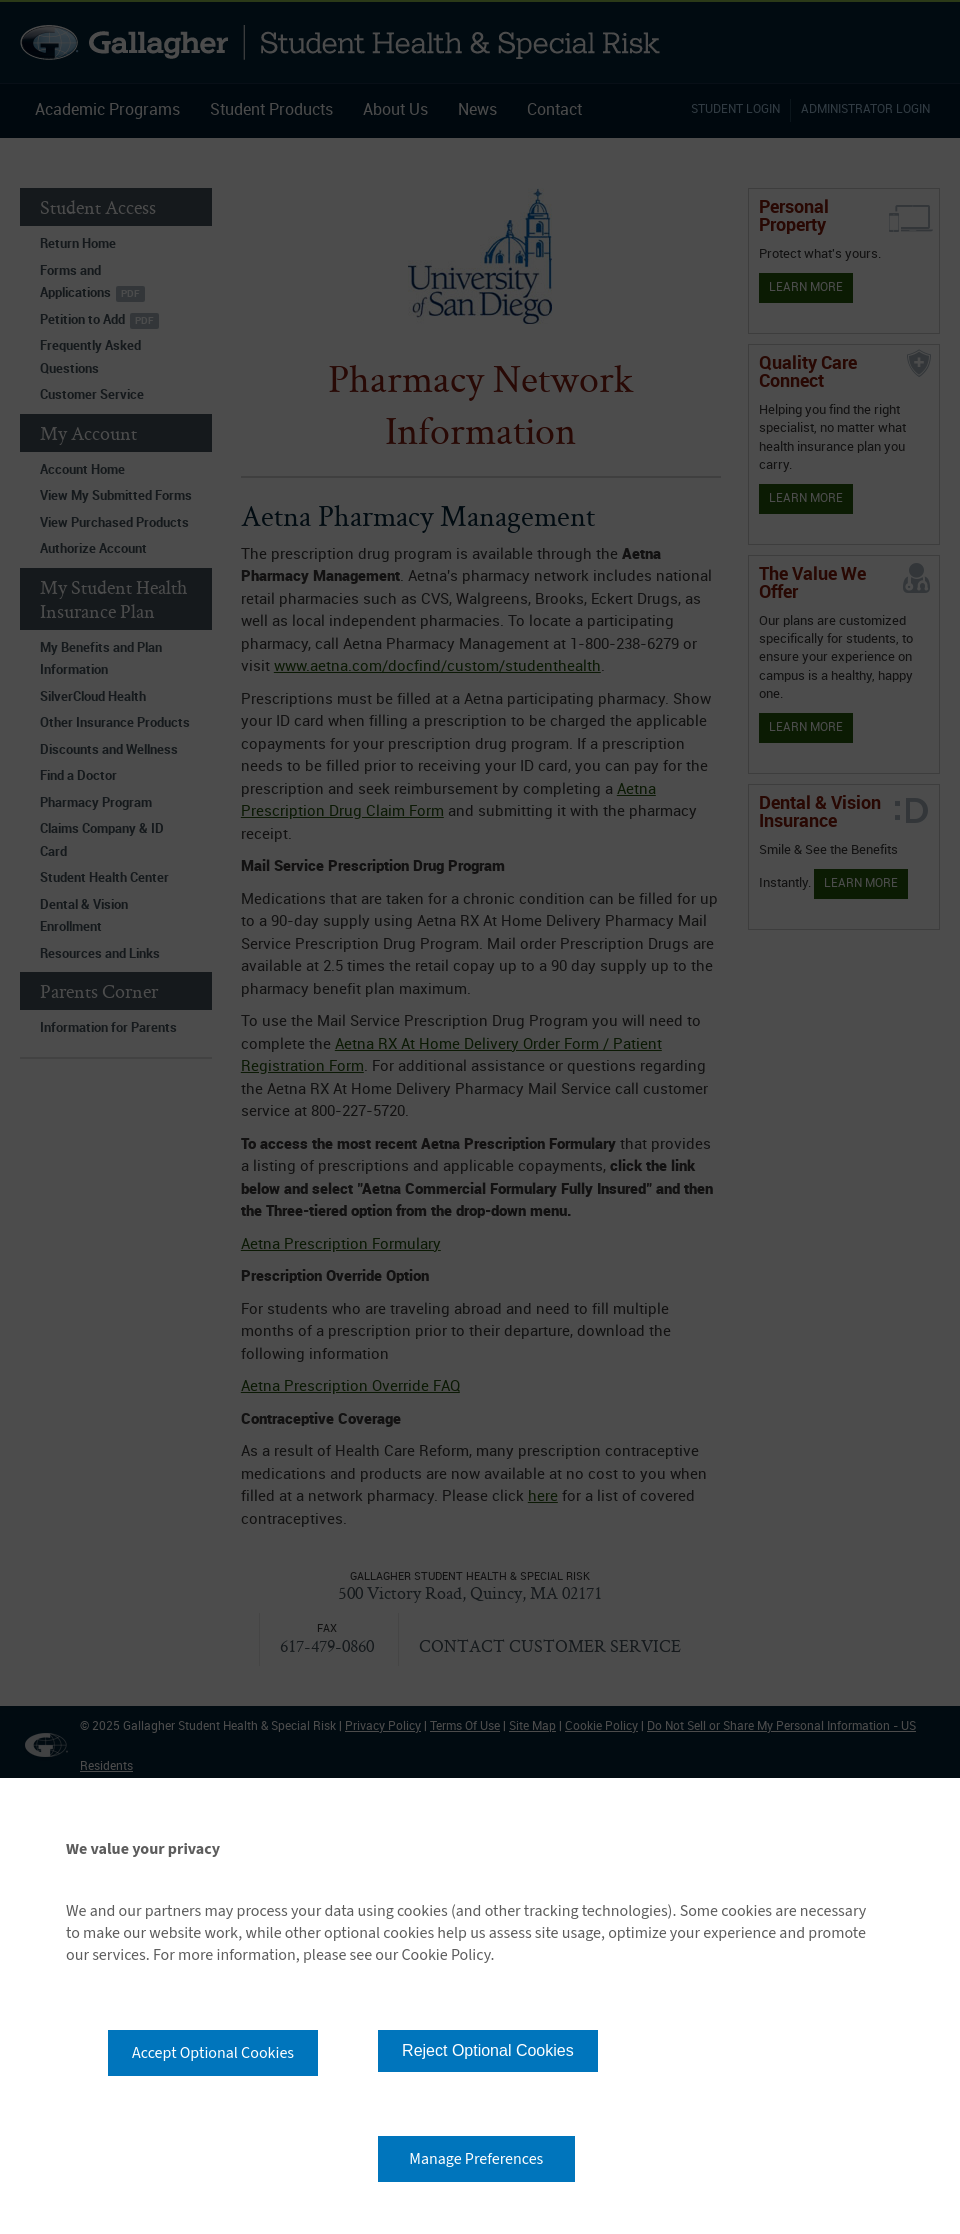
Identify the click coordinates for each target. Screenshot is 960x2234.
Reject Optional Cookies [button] (488, 2050)
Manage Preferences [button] (476, 2159)
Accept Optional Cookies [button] (213, 2053)
